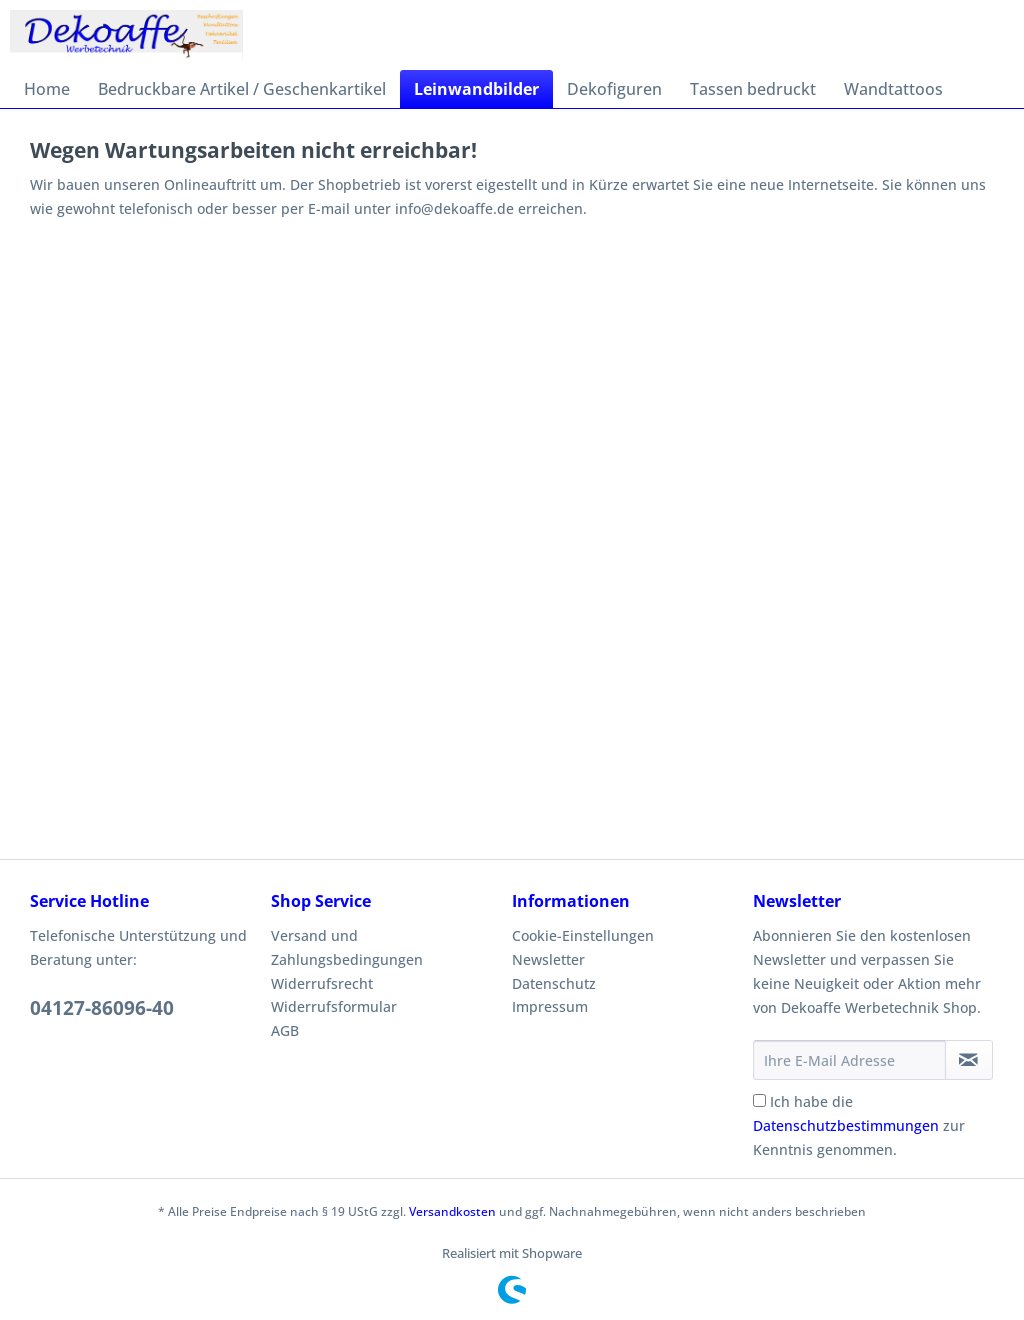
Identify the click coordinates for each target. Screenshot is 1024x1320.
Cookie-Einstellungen (583, 935)
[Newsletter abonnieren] (969, 1060)
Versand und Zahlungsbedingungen (347, 947)
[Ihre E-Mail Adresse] (849, 1060)
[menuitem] (47, 89)
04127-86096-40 (102, 1008)
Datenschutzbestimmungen (846, 1125)
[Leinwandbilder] (476, 89)
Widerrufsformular (334, 1006)
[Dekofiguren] (614, 89)
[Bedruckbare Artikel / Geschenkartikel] (242, 89)
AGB (285, 1030)
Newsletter (548, 959)
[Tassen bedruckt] (753, 89)
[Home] (47, 89)
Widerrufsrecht (322, 983)
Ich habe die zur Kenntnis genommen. (859, 1125)
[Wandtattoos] (893, 89)
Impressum (550, 1006)
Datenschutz (554, 983)
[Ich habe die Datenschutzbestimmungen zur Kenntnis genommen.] (759, 1100)
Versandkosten (452, 1211)
